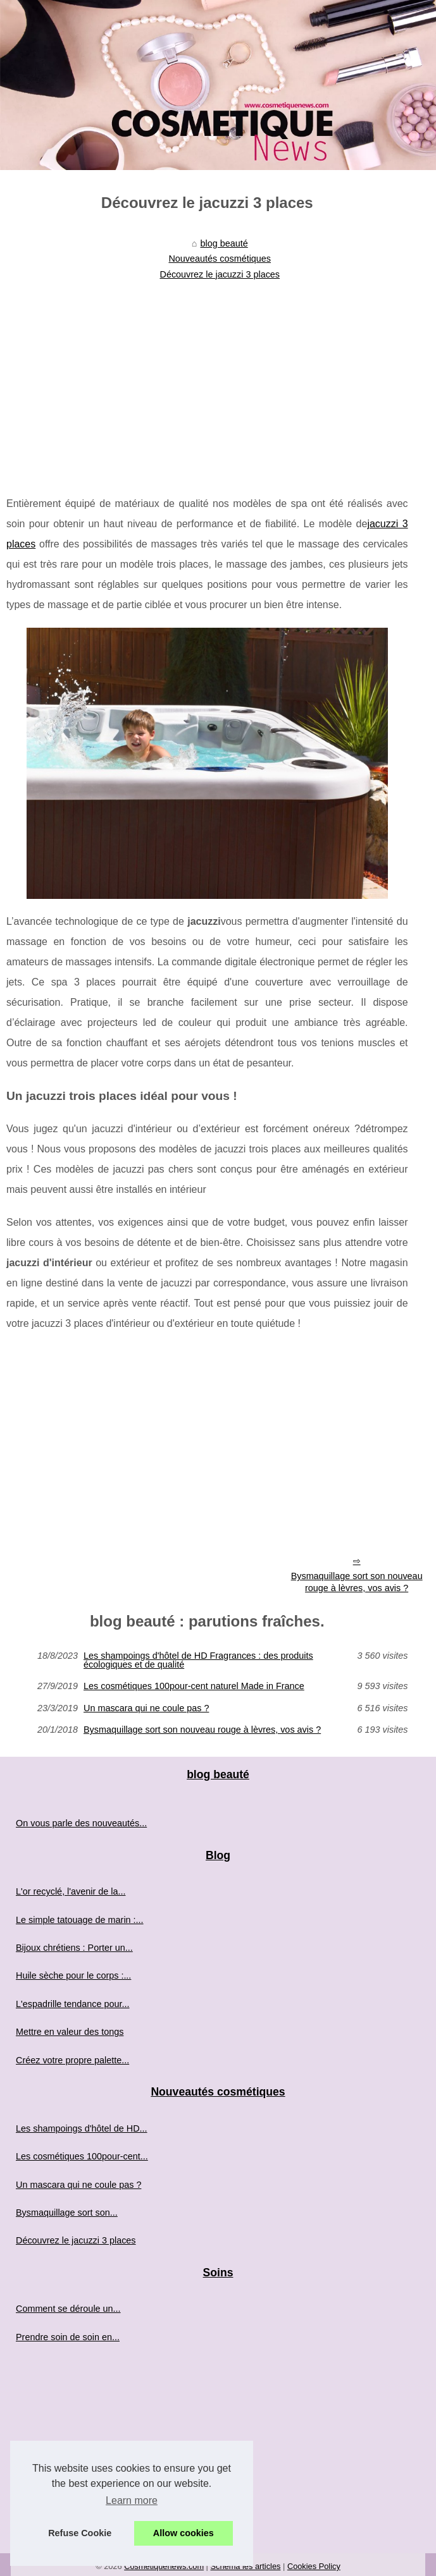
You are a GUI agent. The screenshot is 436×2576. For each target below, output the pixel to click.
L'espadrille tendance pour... (73, 2004)
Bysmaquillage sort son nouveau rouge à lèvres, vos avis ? (202, 1729)
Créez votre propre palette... (72, 2060)
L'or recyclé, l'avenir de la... (70, 1891)
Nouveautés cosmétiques (219, 258)
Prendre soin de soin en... (68, 2337)
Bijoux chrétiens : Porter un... (74, 1948)
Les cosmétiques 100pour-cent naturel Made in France (194, 1686)
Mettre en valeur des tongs (69, 2032)
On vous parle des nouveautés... (81, 1823)
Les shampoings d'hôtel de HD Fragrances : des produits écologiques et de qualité (198, 1660)
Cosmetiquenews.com (164, 2566)
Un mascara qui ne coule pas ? (146, 1708)
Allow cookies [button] (183, 2533)
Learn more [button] (132, 2500)
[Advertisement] (207, 379)
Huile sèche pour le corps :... (73, 1975)
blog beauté (224, 243)
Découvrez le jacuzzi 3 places (219, 274)
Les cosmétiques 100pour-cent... (82, 2156)
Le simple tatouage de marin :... (80, 1920)
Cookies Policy (313, 2566)
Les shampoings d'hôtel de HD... (81, 2128)
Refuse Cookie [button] (79, 2533)
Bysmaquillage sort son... (67, 2212)
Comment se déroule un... (68, 2309)
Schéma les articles (246, 2566)
